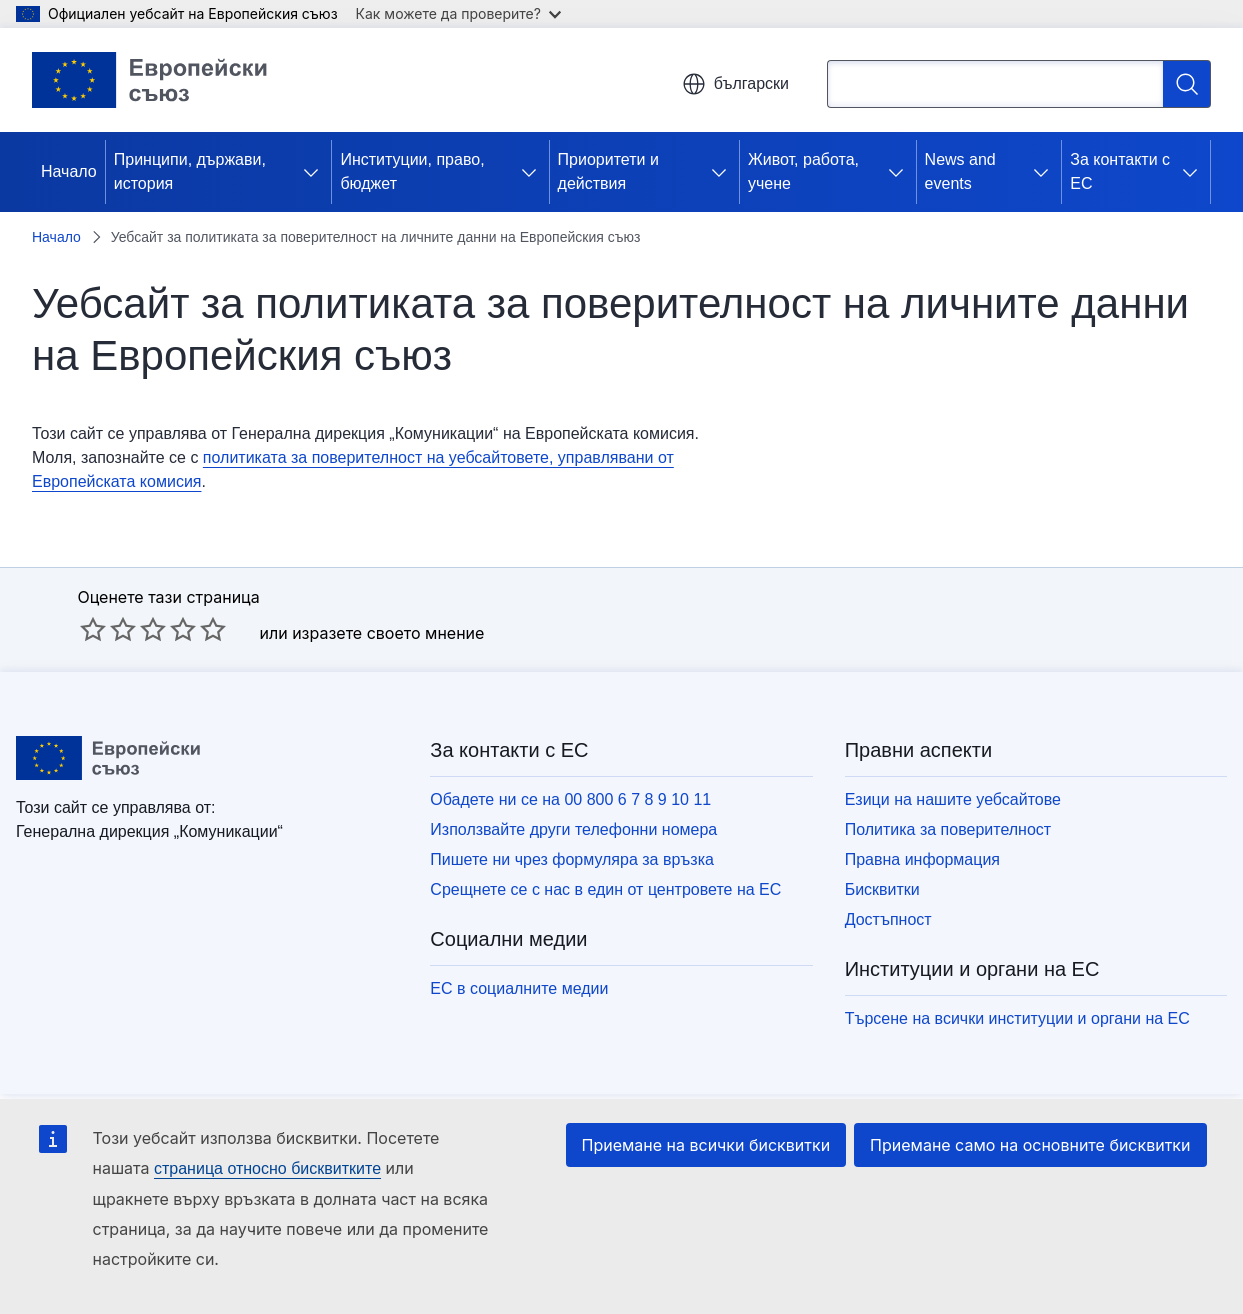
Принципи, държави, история (190, 171)
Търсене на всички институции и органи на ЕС (1017, 1018)
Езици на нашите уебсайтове (953, 799)
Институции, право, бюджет (412, 171)
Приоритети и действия (608, 171)
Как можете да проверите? (458, 13)
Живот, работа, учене (803, 171)
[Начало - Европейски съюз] (150, 80)
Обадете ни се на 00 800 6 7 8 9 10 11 (570, 799)
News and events (960, 171)
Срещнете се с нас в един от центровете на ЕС (605, 889)
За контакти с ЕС (1120, 171)
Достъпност (888, 919)
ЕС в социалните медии (519, 988)
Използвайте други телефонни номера (573, 829)
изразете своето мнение (388, 633)
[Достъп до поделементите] (315, 172)
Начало (69, 171)
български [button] (735, 84)
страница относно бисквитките (267, 1168)
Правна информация (922, 859)
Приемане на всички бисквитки (706, 1145)
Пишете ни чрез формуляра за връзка (572, 859)
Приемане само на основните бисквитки (1030, 1145)
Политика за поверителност (948, 829)
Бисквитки (882, 889)
